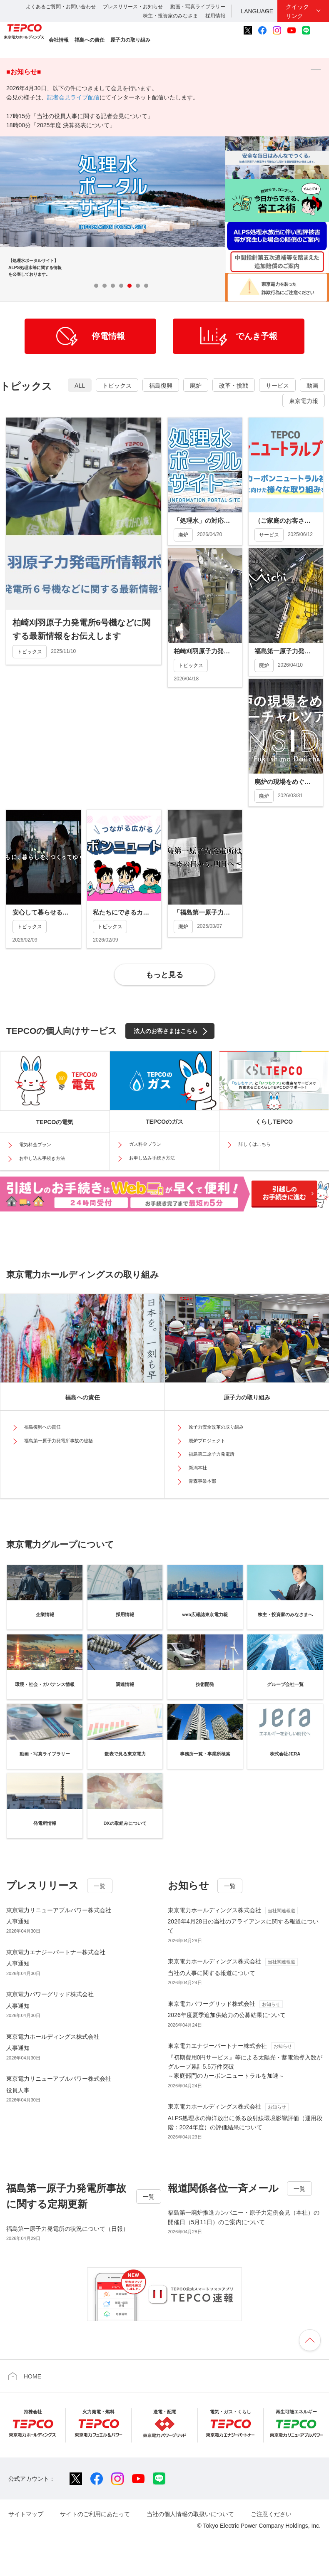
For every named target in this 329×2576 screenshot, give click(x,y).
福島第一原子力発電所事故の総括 (58, 1440)
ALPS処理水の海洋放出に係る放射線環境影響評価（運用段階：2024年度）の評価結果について (245, 2116)
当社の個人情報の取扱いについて (190, 2514)
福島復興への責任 (42, 1426)
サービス (277, 385)
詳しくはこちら (255, 1144)
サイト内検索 (320, 30)
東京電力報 (303, 401)
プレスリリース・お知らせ (133, 7)
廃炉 (196, 385)
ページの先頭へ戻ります (310, 2340)
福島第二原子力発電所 (211, 1453)
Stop (166, 285)
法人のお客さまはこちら (166, 1031)
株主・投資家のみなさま (170, 16)
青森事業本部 (202, 1480)
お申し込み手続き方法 (42, 1158)
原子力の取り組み (130, 40)
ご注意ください (271, 2514)
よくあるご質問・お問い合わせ (61, 7)
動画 (312, 385)
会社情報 (59, 40)
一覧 (99, 1886)
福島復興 (160, 385)
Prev (189, 285)
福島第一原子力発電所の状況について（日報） (67, 2228)
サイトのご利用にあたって (95, 2514)
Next (212, 285)
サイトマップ (25, 2514)
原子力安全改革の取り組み (216, 1426)
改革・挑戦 (233, 385)
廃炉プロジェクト (207, 1440)
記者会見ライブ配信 (73, 97)
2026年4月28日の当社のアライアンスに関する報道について (245, 1920)
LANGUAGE (257, 11)
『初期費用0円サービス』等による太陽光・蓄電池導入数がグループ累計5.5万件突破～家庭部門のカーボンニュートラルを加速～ (245, 2060)
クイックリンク (297, 11)
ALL (80, 385)
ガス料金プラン (145, 1144)
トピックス (117, 385)
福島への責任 (90, 40)
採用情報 (215, 16)
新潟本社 (198, 1467)
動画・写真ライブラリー (197, 7)
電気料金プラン (35, 1144)
